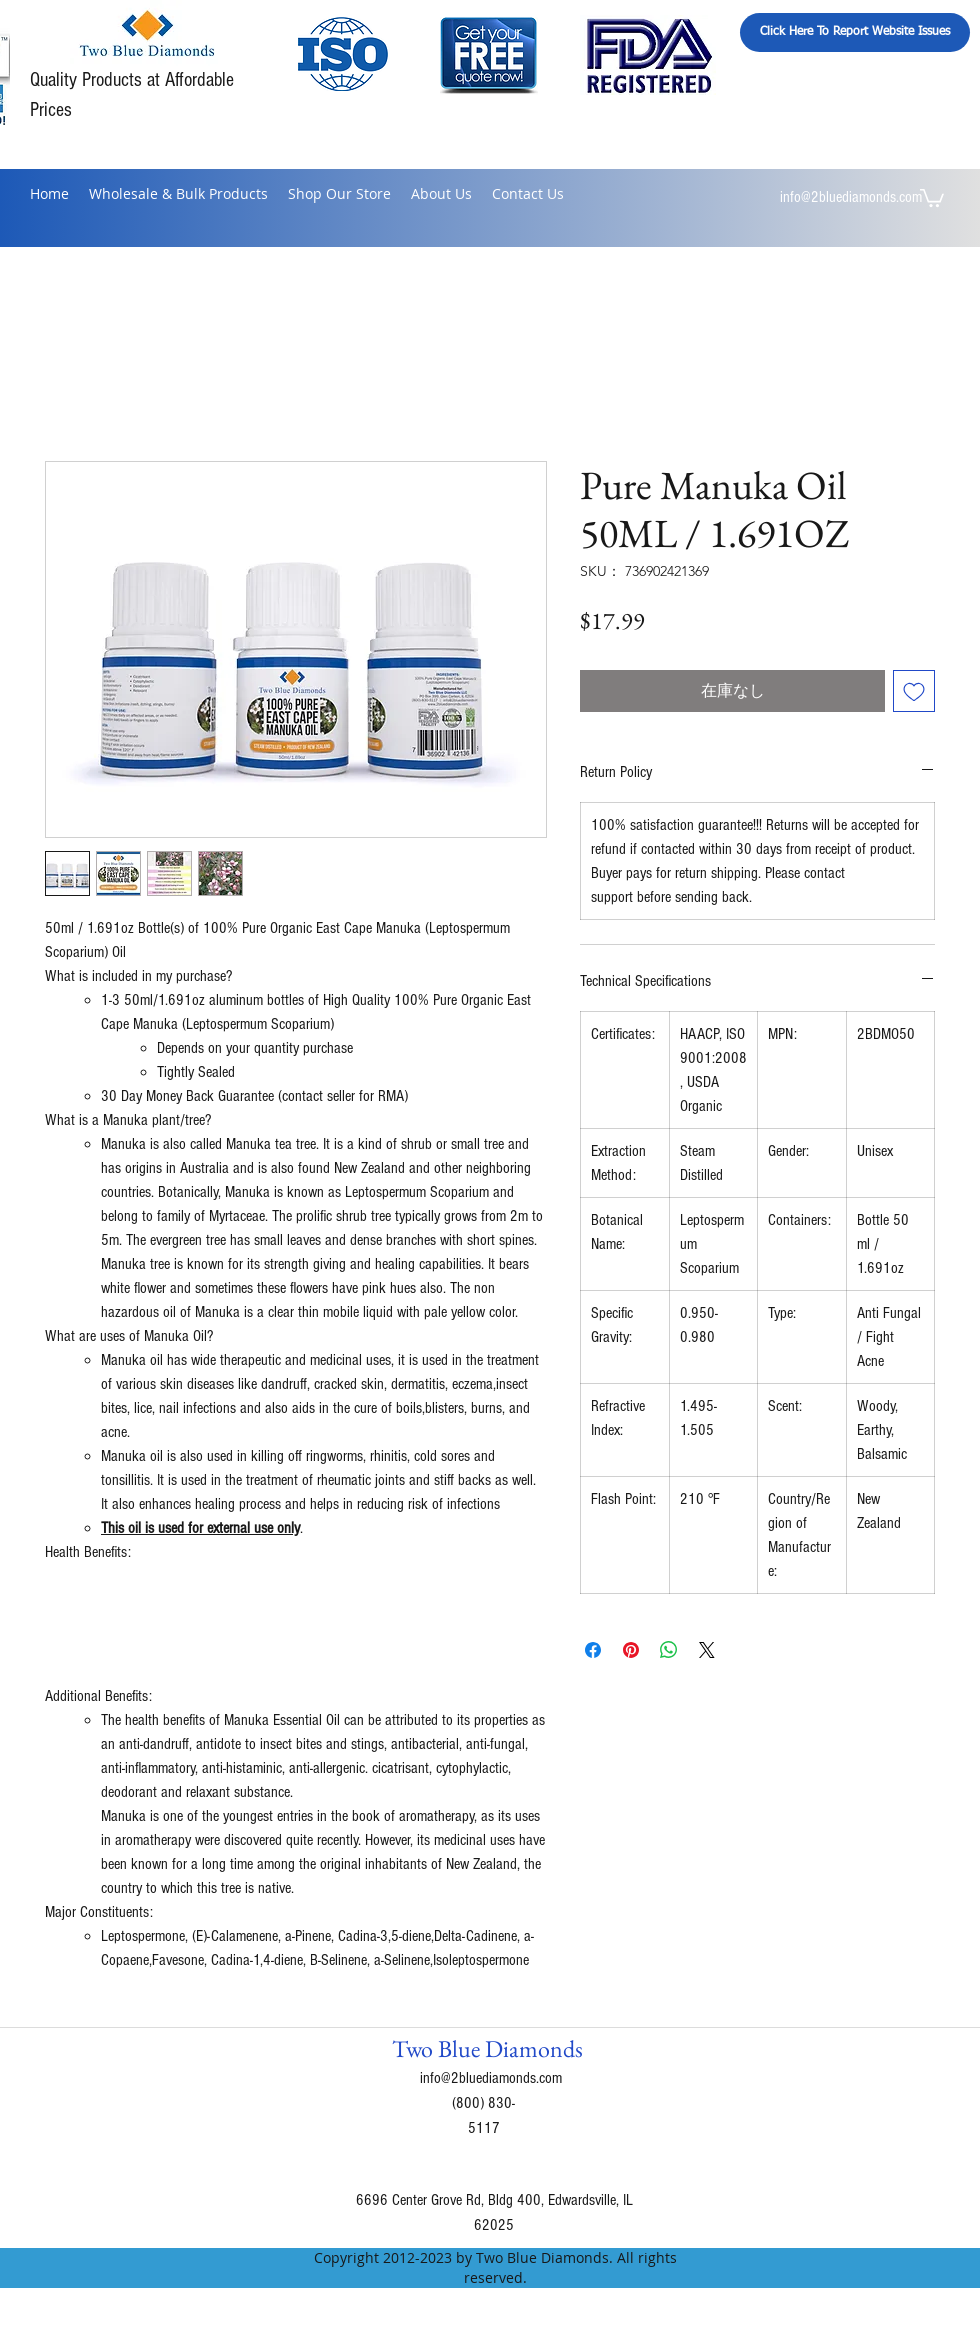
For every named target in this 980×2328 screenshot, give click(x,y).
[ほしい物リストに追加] (914, 691)
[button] (932, 197)
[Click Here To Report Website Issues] (855, 32)
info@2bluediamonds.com (851, 197)
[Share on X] (707, 1650)
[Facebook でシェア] (593, 1650)
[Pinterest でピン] (631, 1650)
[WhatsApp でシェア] (669, 1650)
